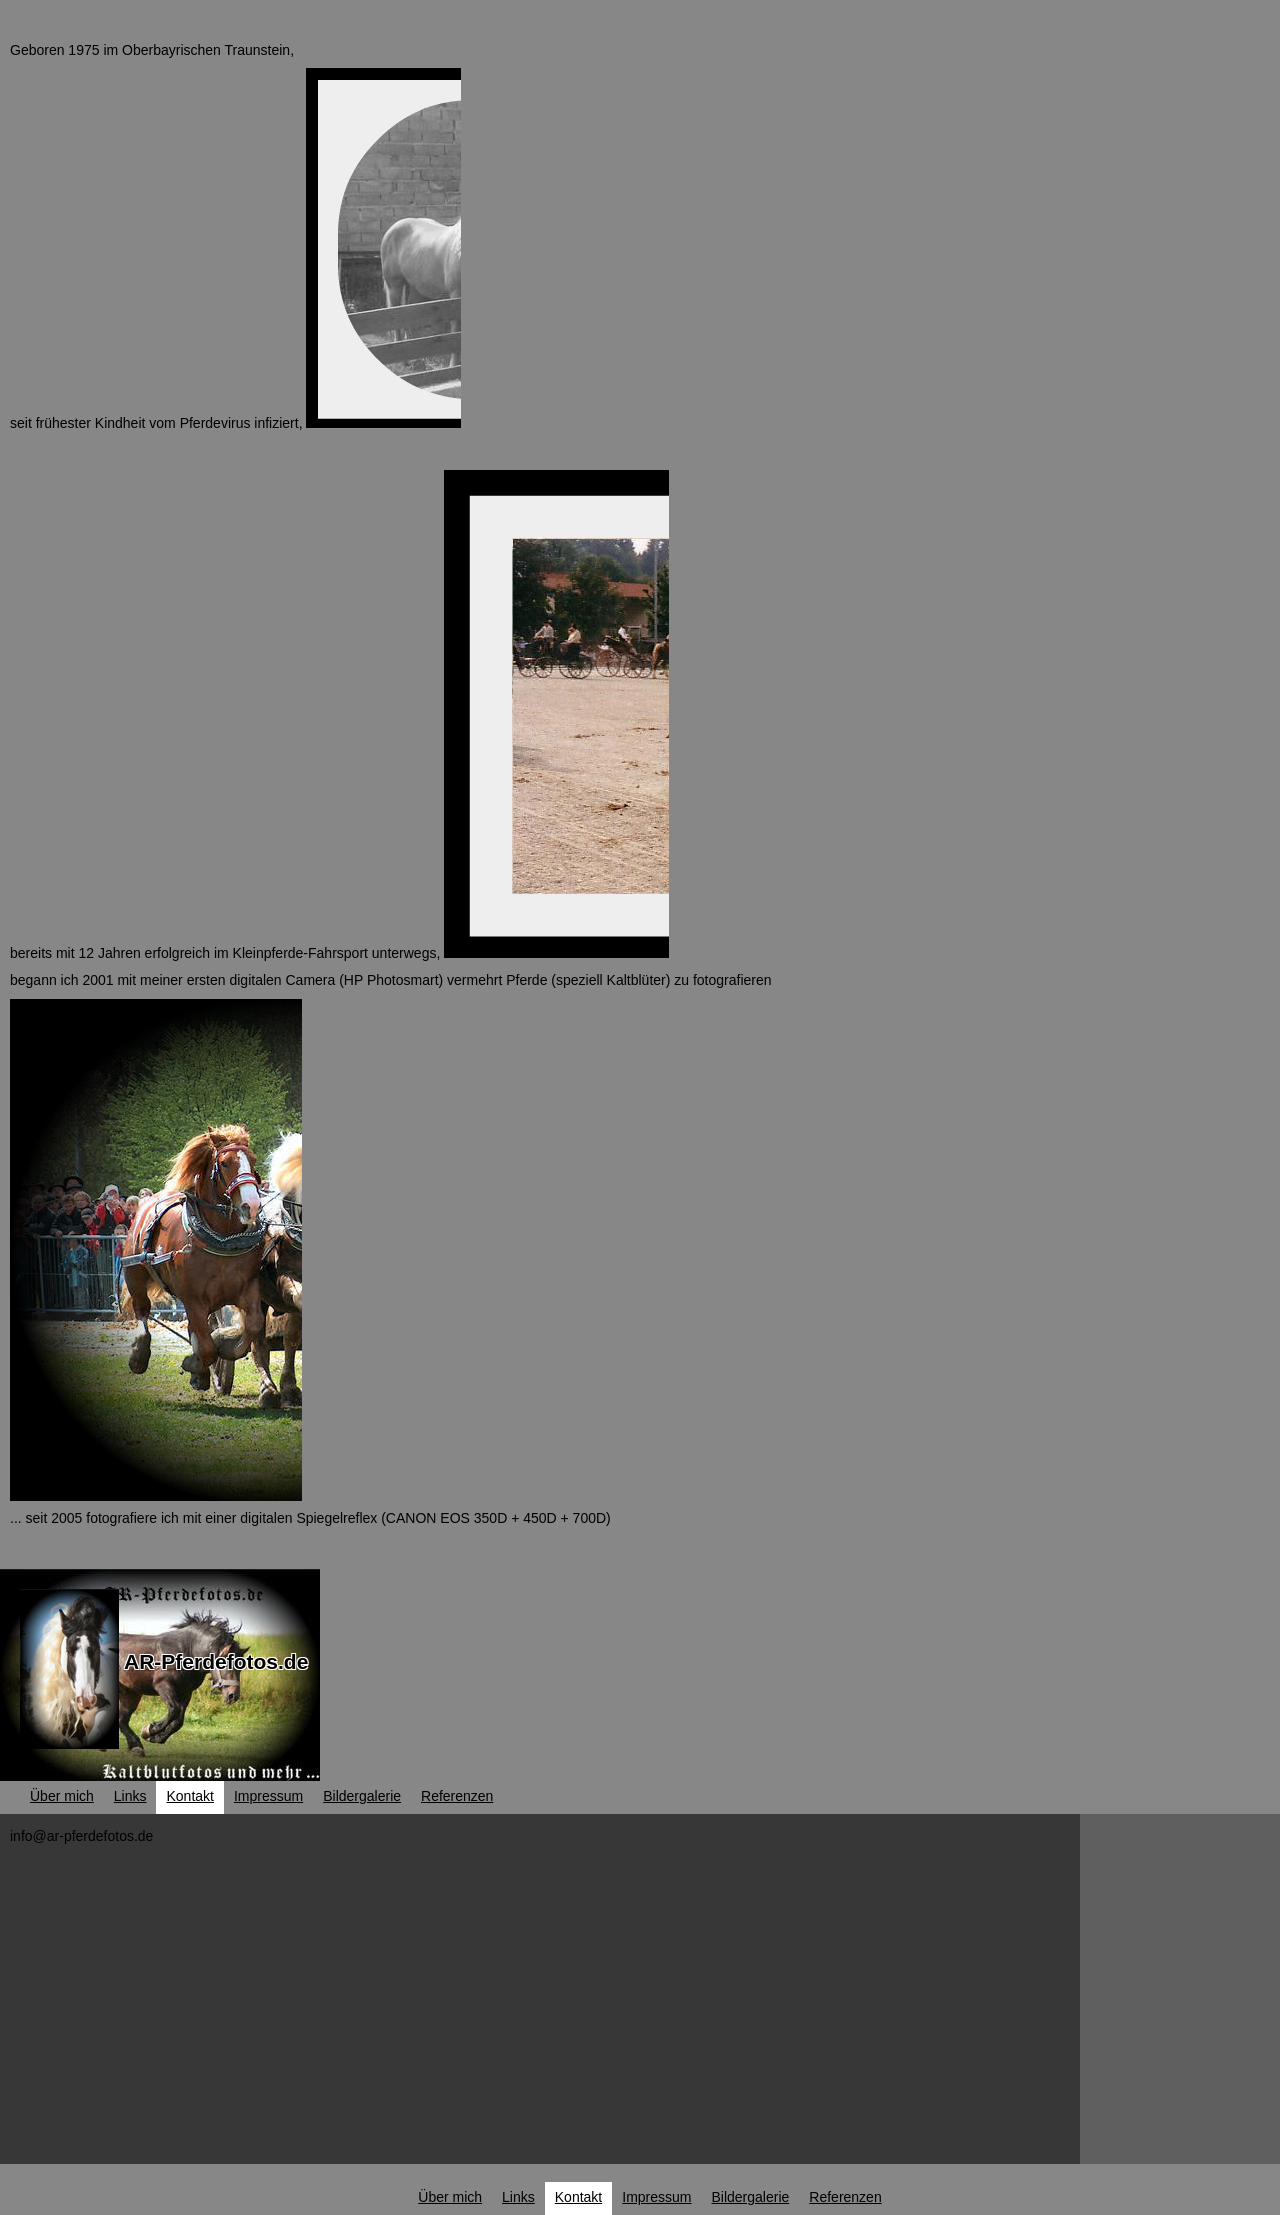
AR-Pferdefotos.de (216, 1661)
